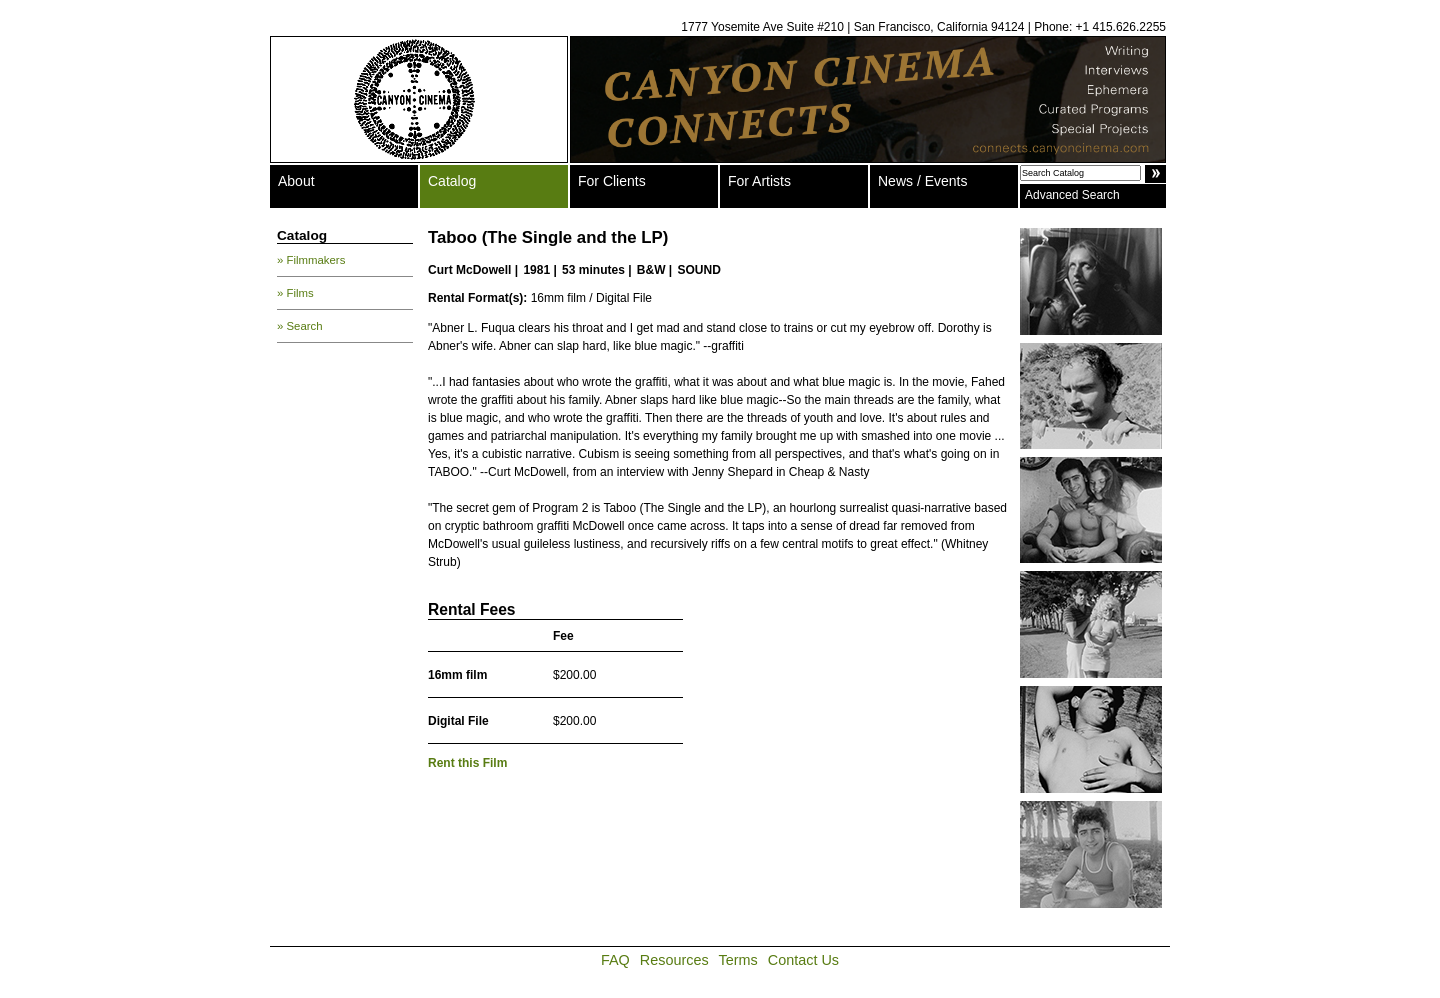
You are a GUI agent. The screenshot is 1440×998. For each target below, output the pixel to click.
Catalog (452, 181)
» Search (300, 326)
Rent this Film (467, 763)
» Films (295, 293)
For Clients (612, 181)
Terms (738, 960)
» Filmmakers (311, 260)
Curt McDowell (469, 270)
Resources (674, 960)
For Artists (759, 181)
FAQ (615, 960)
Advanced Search (1072, 195)
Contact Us (803, 960)
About (296, 181)
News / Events (922, 181)
